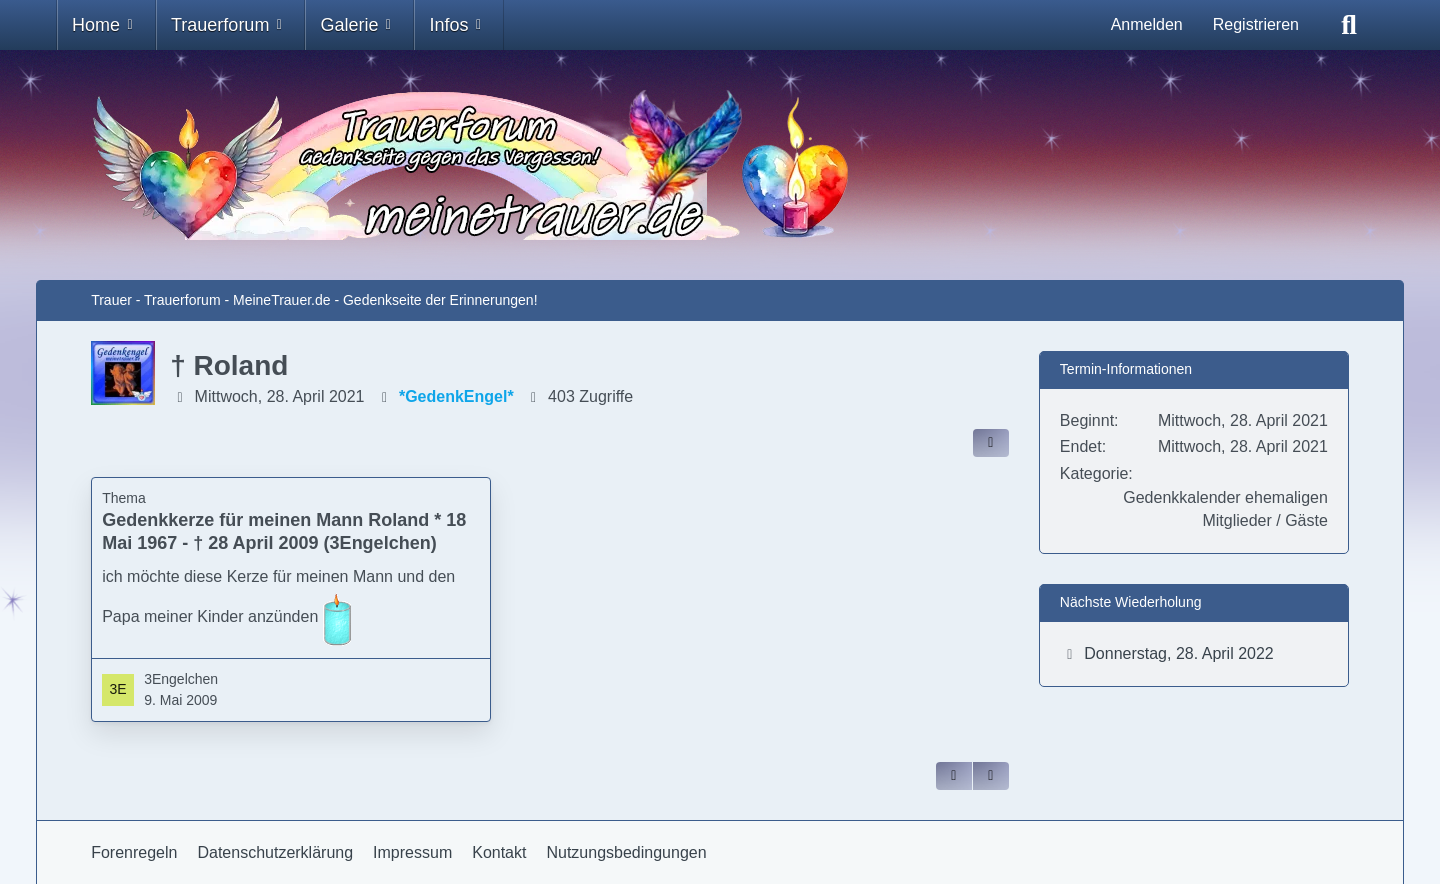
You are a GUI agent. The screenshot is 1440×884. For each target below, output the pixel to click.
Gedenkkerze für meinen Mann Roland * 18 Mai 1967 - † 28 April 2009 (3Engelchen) (284, 531)
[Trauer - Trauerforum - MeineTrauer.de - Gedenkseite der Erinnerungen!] (720, 165)
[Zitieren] (954, 776)
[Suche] (1349, 25)
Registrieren (1256, 24)
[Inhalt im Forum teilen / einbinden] (991, 443)
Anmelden (1147, 24)
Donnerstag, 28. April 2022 (1178, 653)
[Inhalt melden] (991, 776)
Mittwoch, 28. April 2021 (280, 396)
